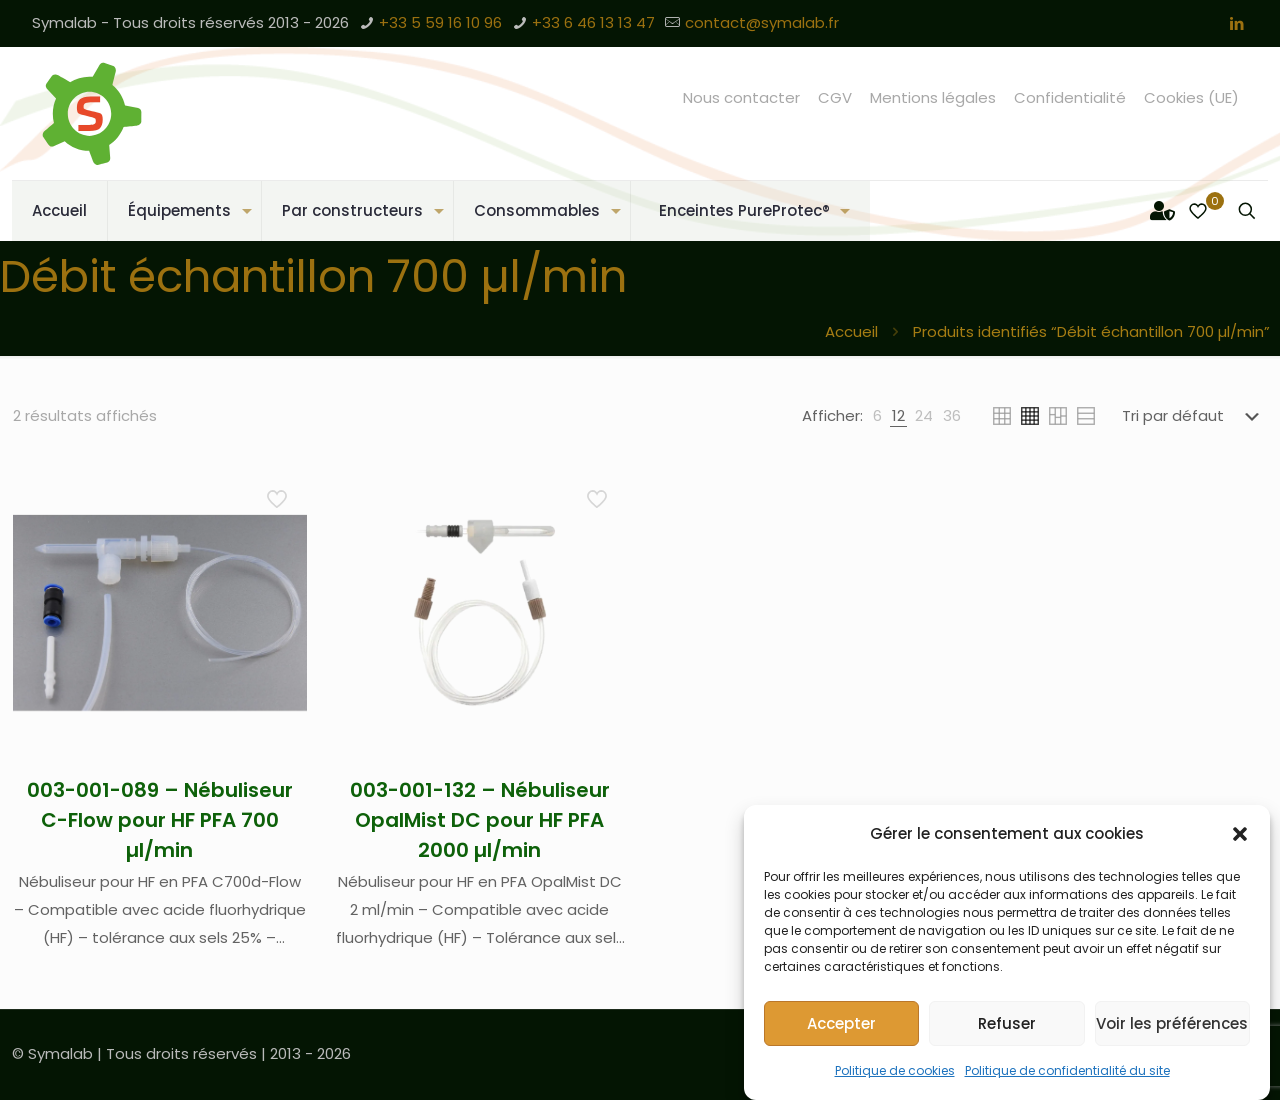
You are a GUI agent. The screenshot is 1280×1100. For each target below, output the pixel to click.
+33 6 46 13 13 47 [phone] (593, 22)
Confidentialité (1070, 97)
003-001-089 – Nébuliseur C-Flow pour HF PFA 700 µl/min (160, 820)
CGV (835, 97)
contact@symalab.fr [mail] (762, 22)
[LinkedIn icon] (1236, 23)
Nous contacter (741, 97)
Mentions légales (933, 97)
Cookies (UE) (1191, 97)
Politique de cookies (895, 1070)
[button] (1240, 834)
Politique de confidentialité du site (1067, 1070)
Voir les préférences (1172, 1023)
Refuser (1007, 1023)
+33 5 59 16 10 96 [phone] (440, 22)
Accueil (851, 331)
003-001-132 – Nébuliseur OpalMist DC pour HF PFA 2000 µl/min (480, 820)
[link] (877, 416)
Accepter (841, 1023)
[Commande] (1194, 416)
